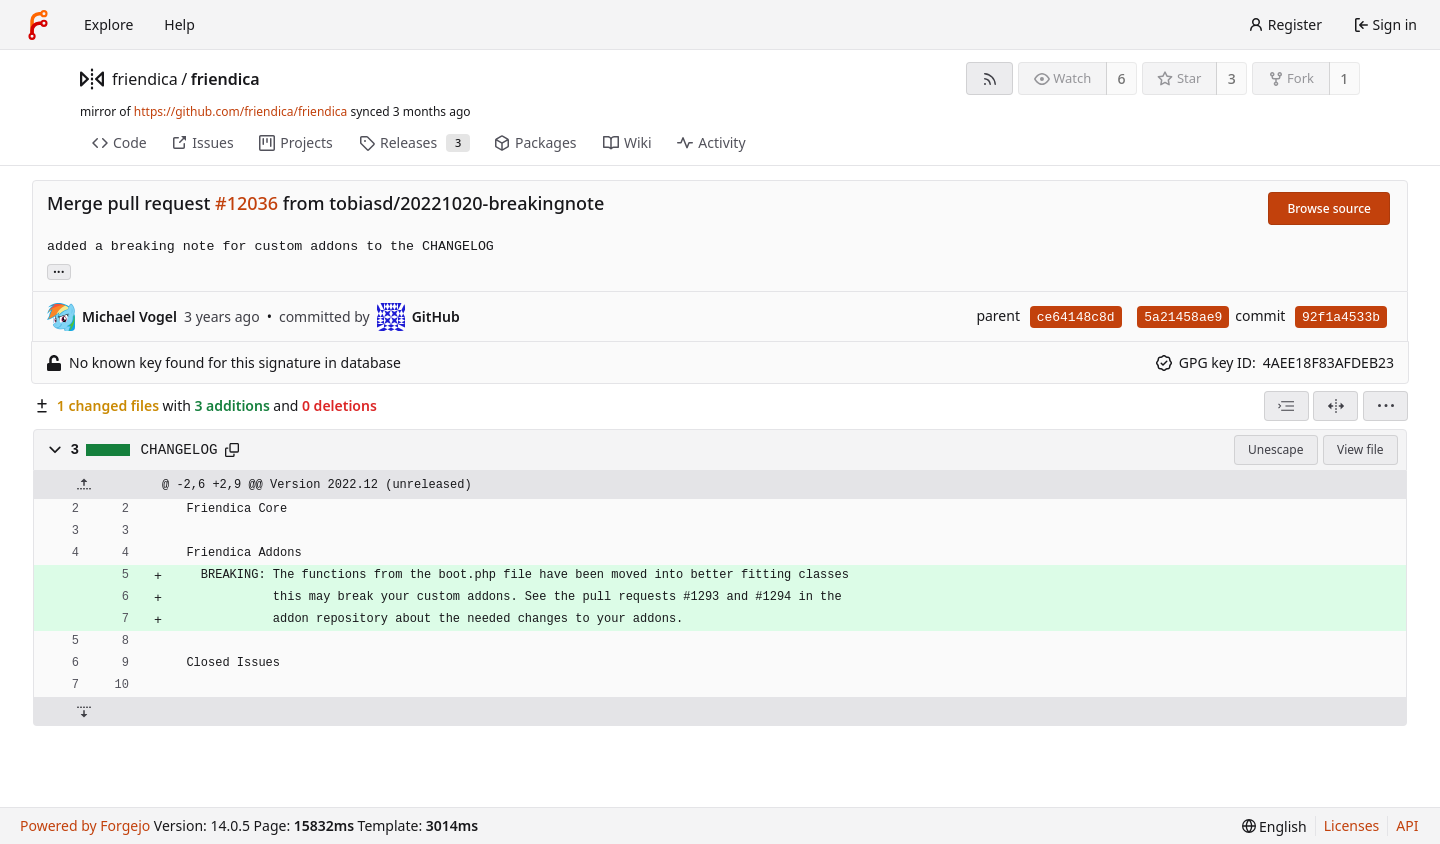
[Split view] (1335, 406)
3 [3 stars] (1232, 78)
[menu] (1385, 406)
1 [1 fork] (1344, 78)
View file (1360, 449)
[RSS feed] (989, 78)
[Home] (38, 25)
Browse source (1329, 208)
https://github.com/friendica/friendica (240, 111)
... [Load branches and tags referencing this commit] (59, 270)
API (1407, 825)
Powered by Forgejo (85, 825)
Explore (108, 24)
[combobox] (1286, 406)
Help (179, 24)
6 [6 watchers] (1122, 78)
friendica (145, 79)
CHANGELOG (179, 450)
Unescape (1275, 449)
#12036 (246, 203)
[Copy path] (232, 450)
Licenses (1352, 825)
